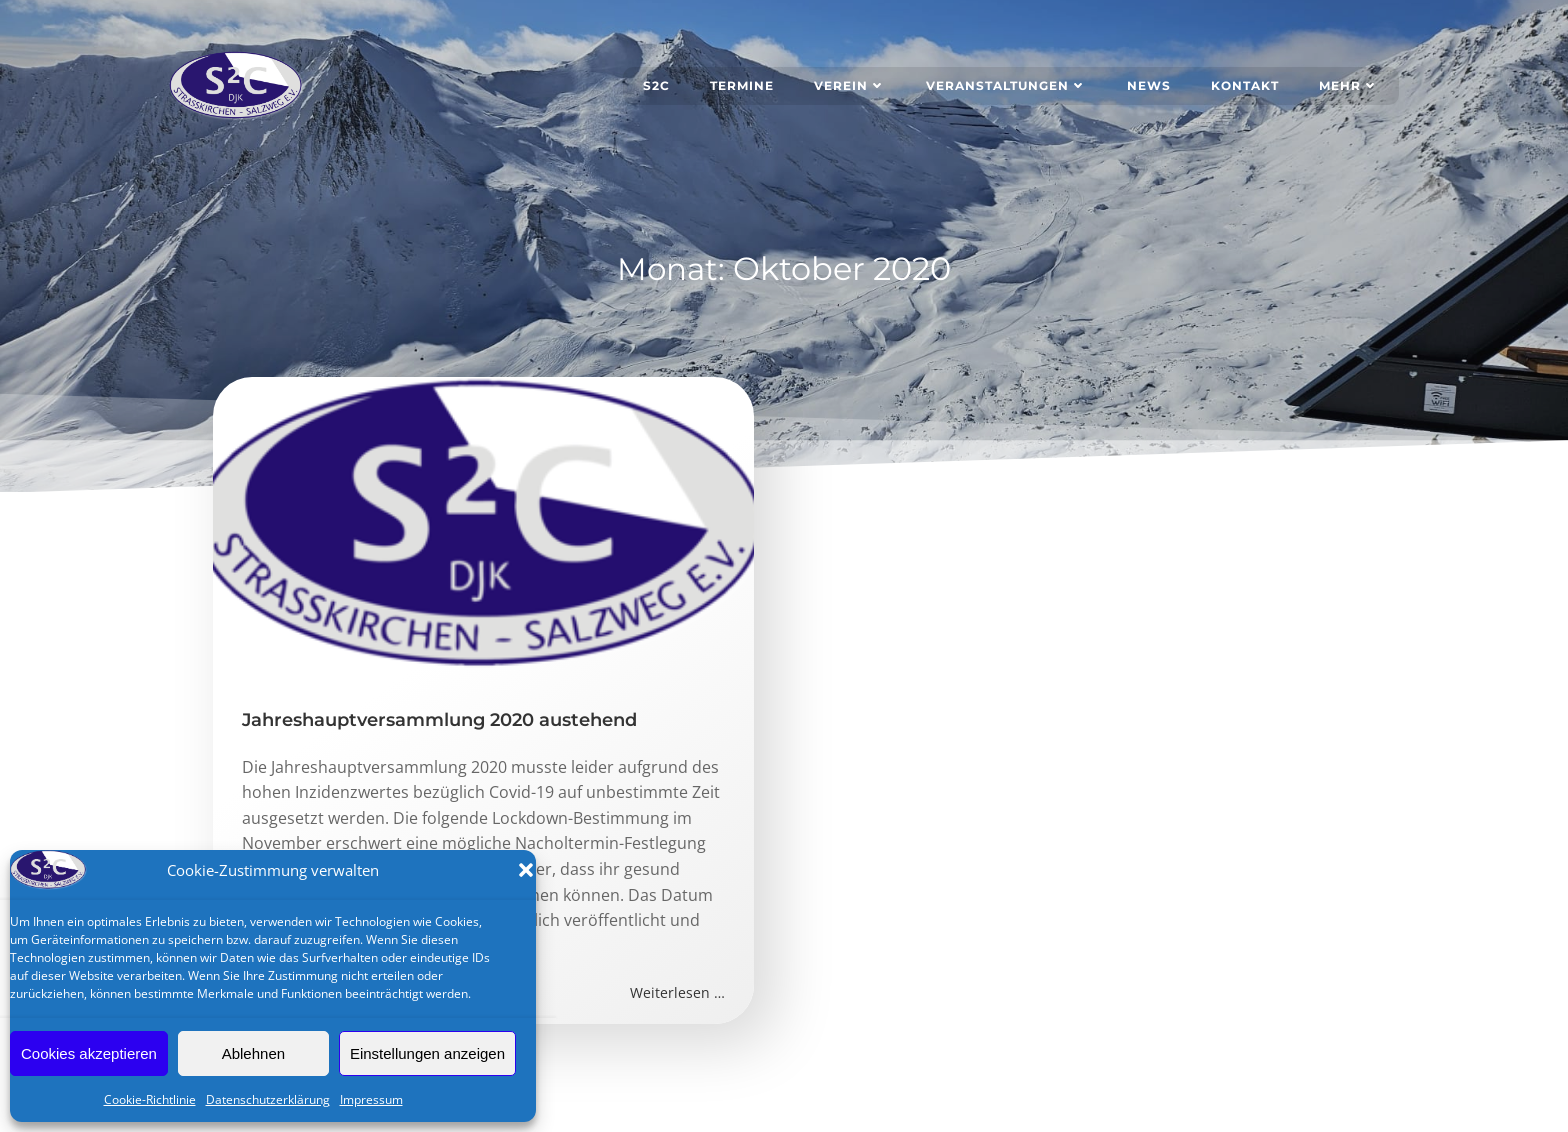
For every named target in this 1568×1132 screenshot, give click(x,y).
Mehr (1350, 84)
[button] (526, 870)
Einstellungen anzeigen (427, 1053)
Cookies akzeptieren (89, 1053)
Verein (851, 84)
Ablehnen (253, 1053)
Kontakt (1246, 84)
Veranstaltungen (1007, 84)
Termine (743, 84)
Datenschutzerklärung (268, 1099)
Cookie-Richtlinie (150, 1099)
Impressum (371, 1099)
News (1150, 84)
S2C (657, 84)
